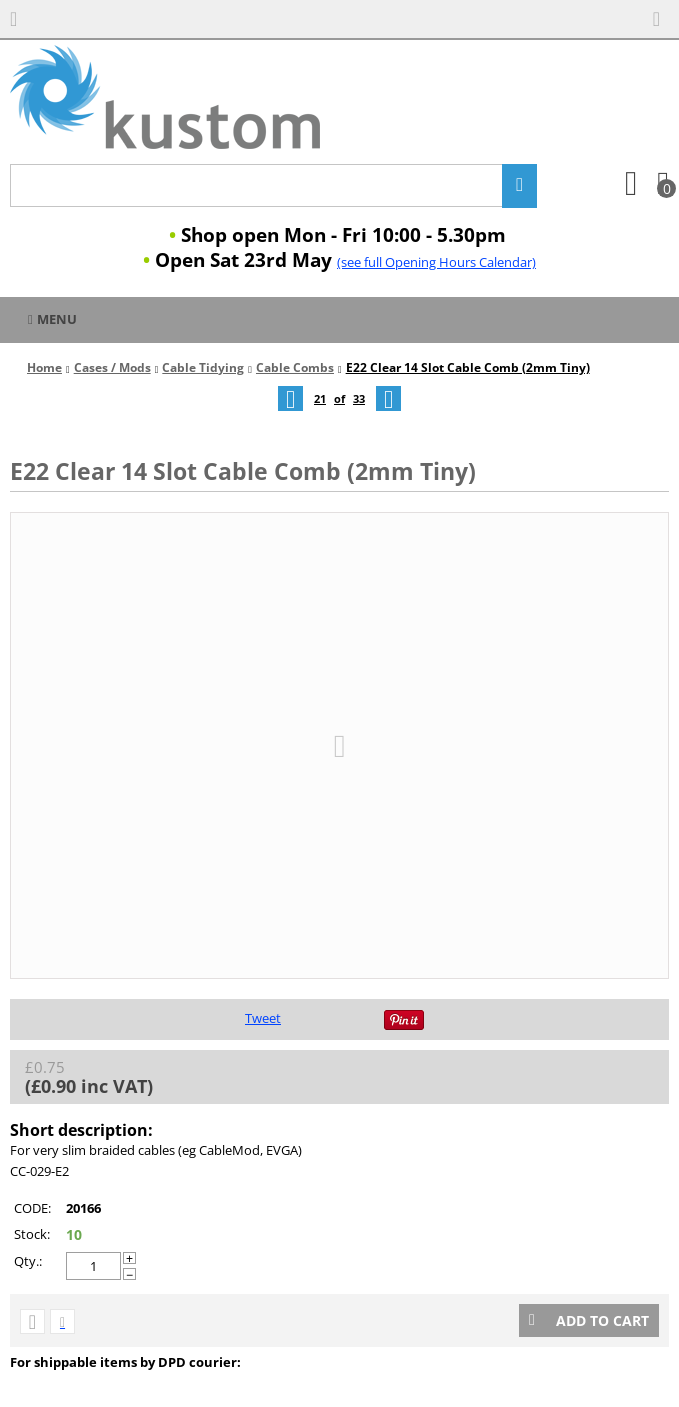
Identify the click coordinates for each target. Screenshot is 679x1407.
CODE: (32, 1208)
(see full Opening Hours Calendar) (436, 262)
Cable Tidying (203, 367)
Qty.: (28, 1261)
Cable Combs (295, 367)
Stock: (32, 1234)
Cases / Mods (112, 367)
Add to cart (589, 1320)
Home (44, 367)
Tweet (263, 1018)
